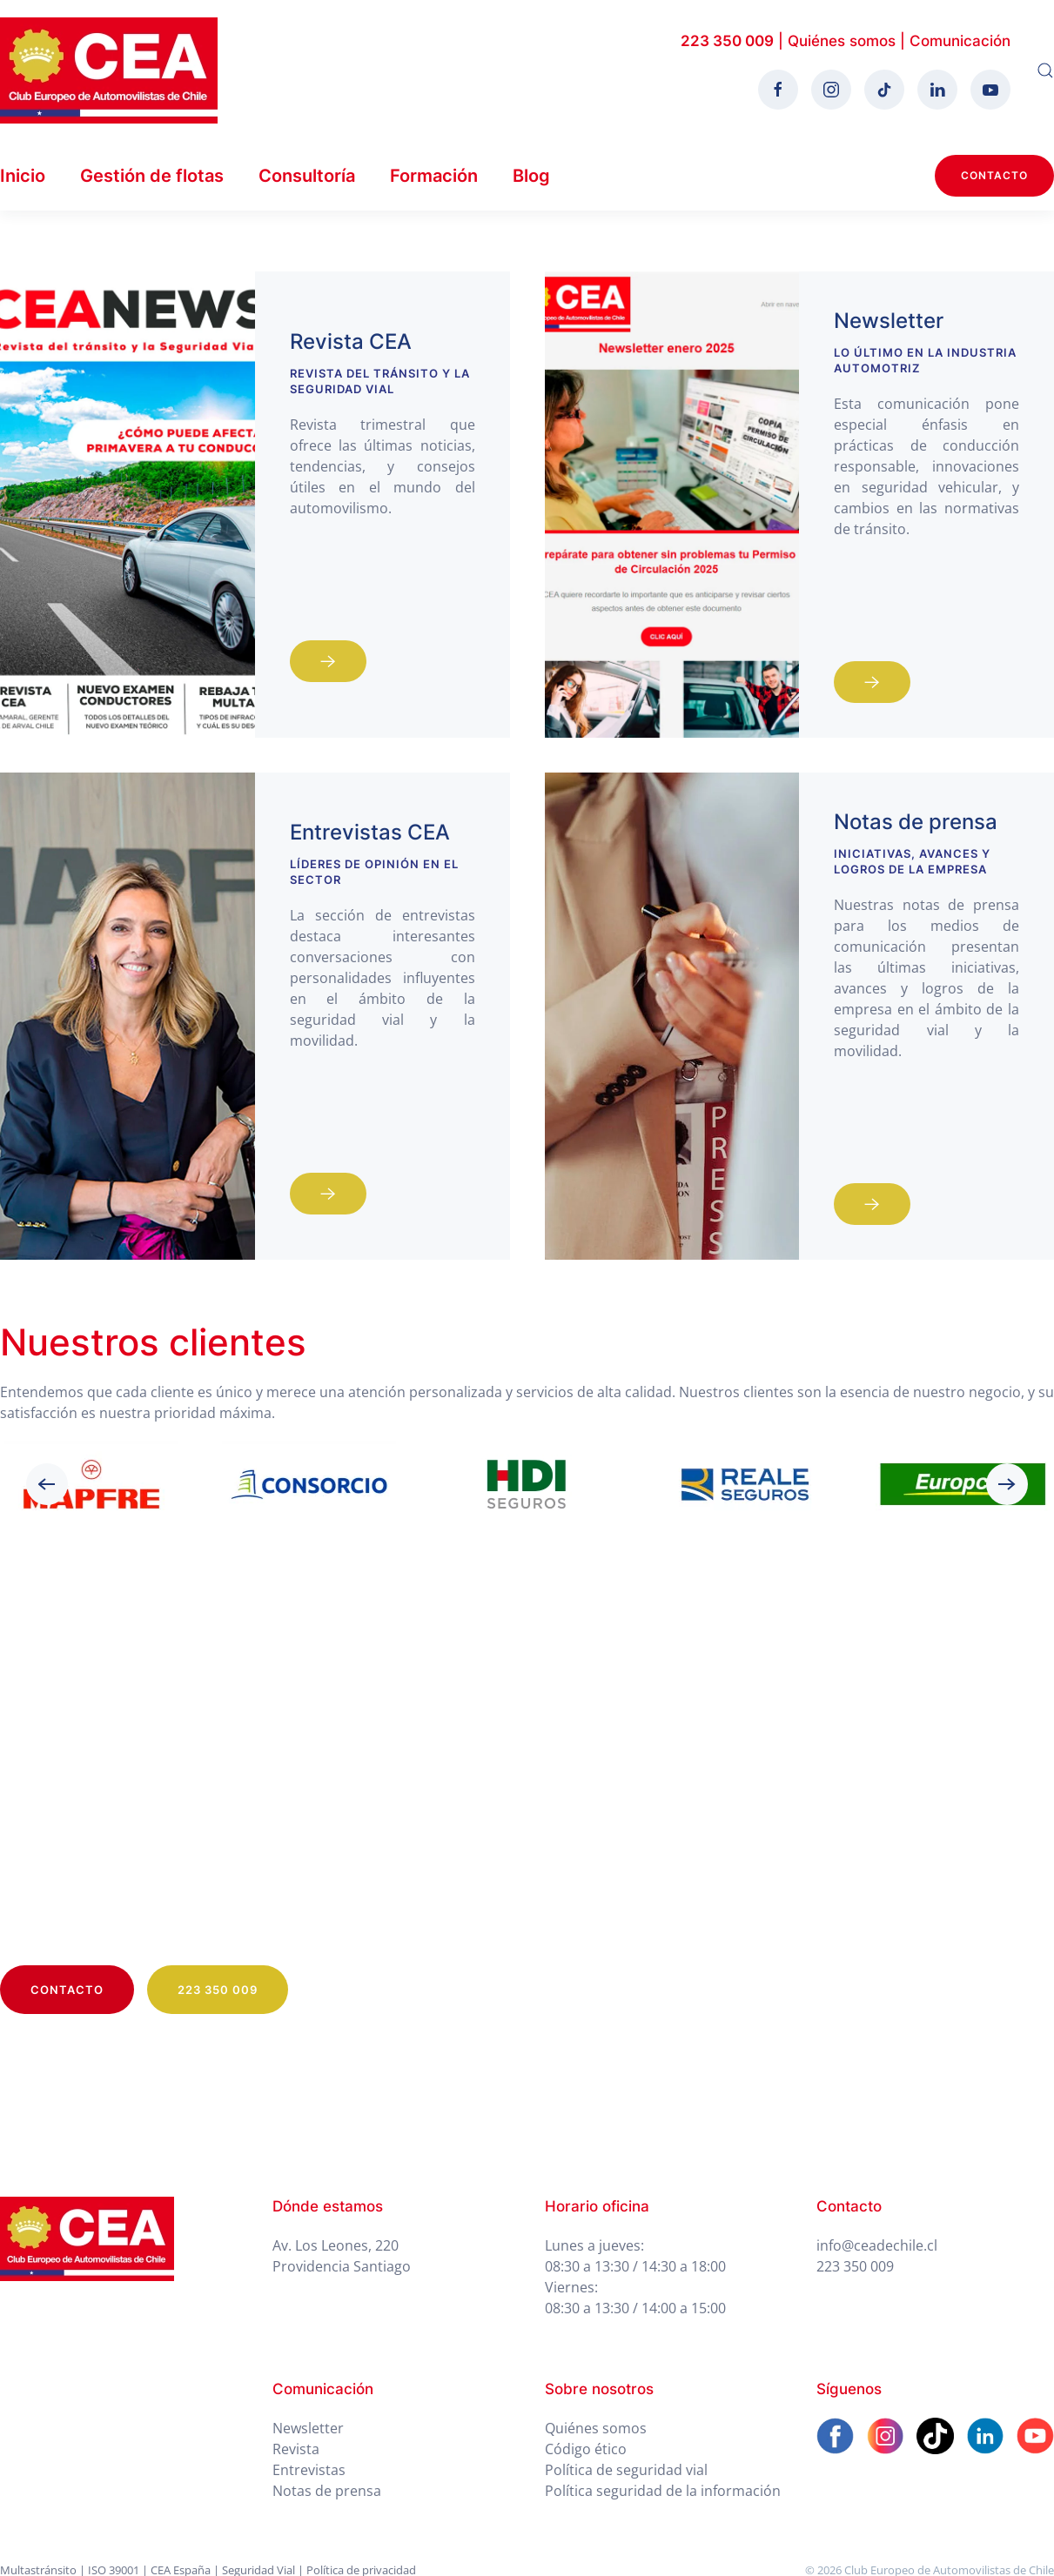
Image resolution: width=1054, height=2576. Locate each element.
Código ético (586, 2449)
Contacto (994, 175)
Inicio (22, 175)
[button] (1045, 70)
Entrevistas (309, 2469)
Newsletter (308, 2428)
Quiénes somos (842, 41)
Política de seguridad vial (626, 2469)
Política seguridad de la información (663, 2490)
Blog (531, 175)
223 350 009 (727, 41)
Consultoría (306, 175)
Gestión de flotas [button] (152, 175)
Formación (434, 175)
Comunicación (960, 41)
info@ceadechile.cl (876, 2245)
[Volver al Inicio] (109, 70)
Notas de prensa (326, 2490)
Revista (295, 2449)
